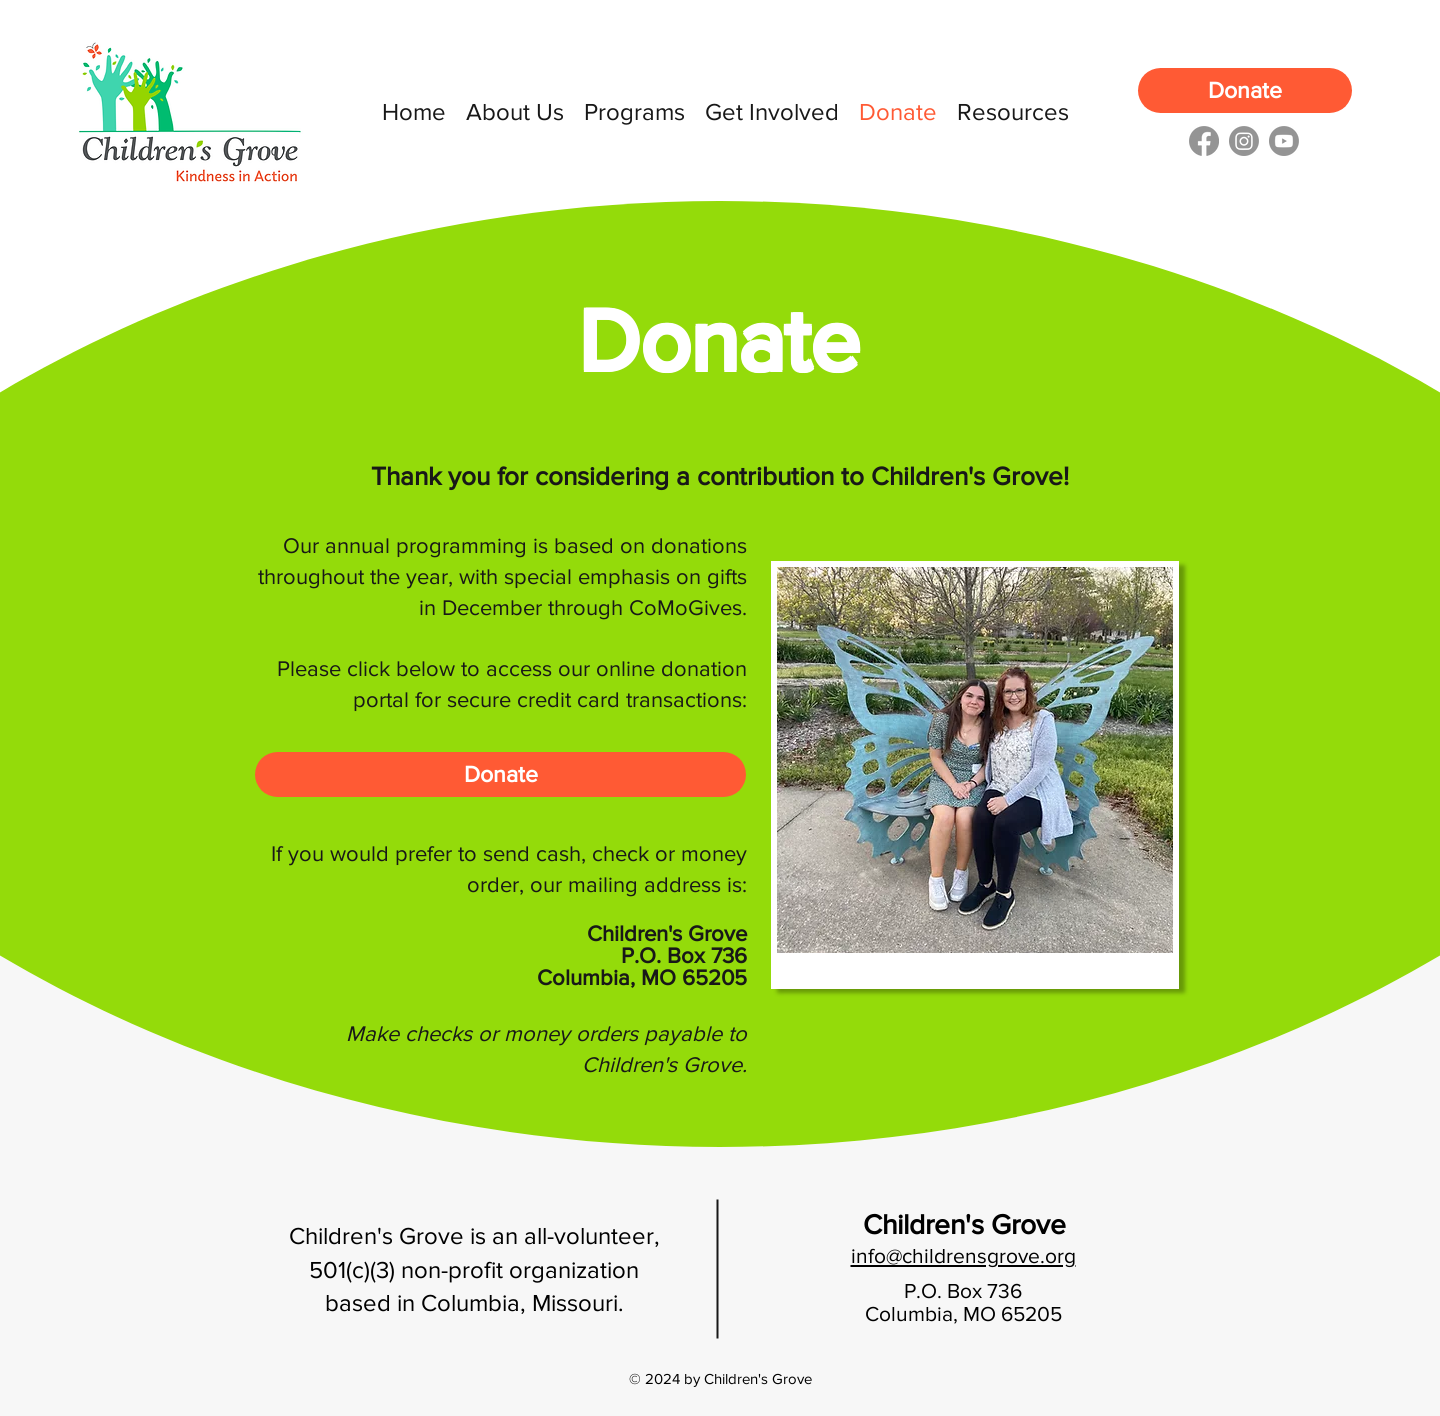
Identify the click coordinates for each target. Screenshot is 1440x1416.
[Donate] (1245, 90)
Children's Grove (964, 1224)
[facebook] (1204, 141)
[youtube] (1284, 141)
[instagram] (1244, 141)
